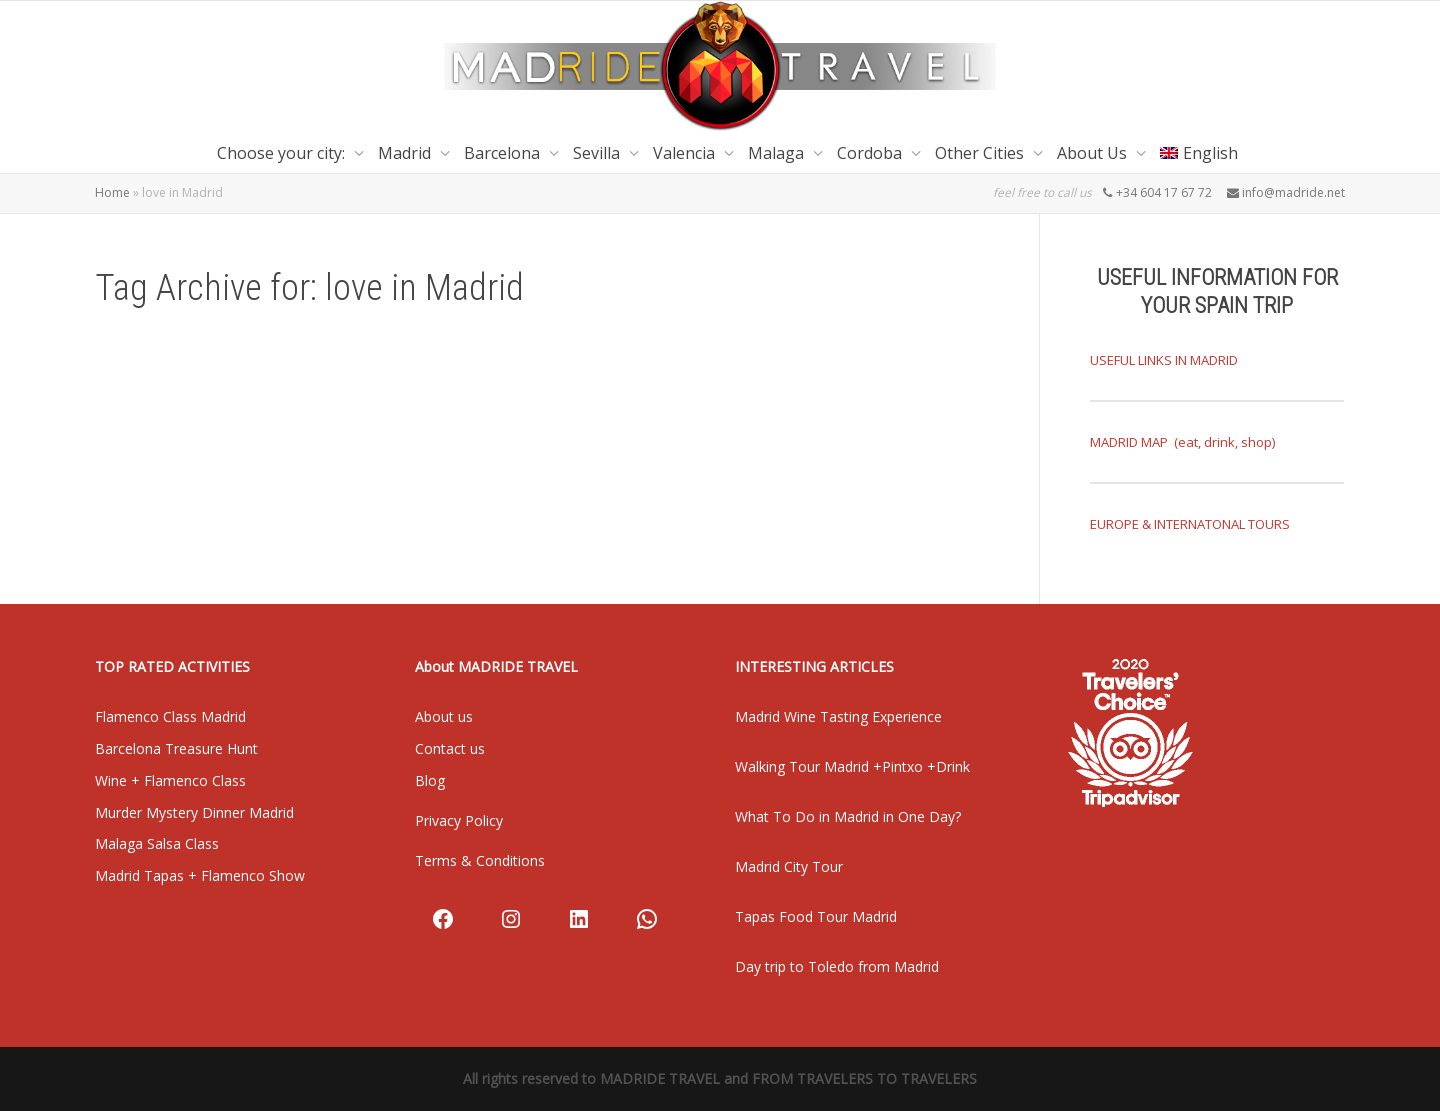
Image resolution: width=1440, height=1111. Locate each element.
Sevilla (598, 153)
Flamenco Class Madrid (170, 716)
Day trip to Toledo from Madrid (837, 966)
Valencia (686, 153)
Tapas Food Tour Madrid (816, 916)
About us (444, 716)
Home (112, 192)
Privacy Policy (459, 820)
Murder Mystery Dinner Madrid (194, 812)
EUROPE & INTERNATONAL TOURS (1190, 524)
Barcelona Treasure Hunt (176, 748)
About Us (1094, 153)
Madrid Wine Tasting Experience (838, 716)
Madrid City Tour (789, 866)
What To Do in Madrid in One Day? (848, 816)
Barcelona (504, 153)
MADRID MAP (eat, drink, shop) (1182, 442)
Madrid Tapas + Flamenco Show (200, 875)
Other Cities (981, 153)
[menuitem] (1199, 153)
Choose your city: (283, 153)
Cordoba (871, 153)
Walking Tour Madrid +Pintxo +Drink (852, 766)
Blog (430, 780)
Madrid (406, 153)
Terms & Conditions (480, 860)
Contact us (450, 748)
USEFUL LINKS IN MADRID (1164, 360)
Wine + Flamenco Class (170, 780)
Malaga (778, 153)
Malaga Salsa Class (157, 843)
